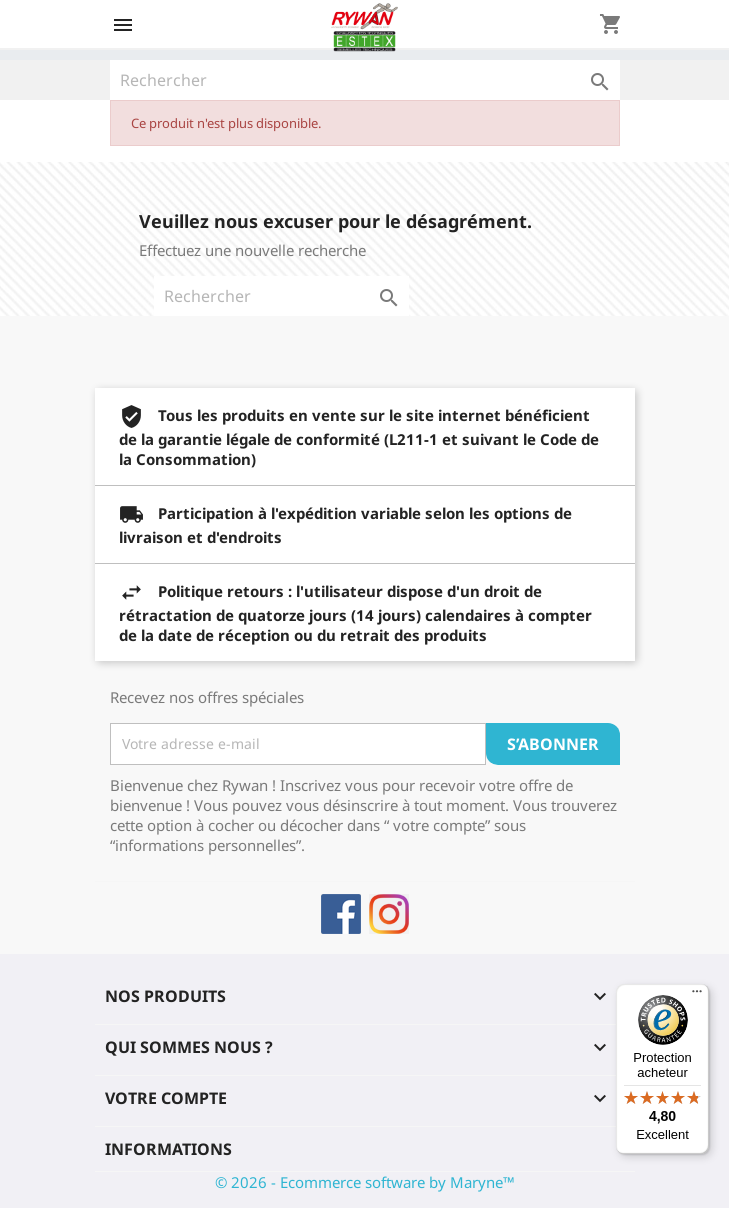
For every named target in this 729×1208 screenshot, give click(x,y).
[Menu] (697, 996)
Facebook (341, 914)
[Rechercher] (365, 80)
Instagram (389, 914)
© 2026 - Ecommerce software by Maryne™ (365, 1182)
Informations (168, 1149)
